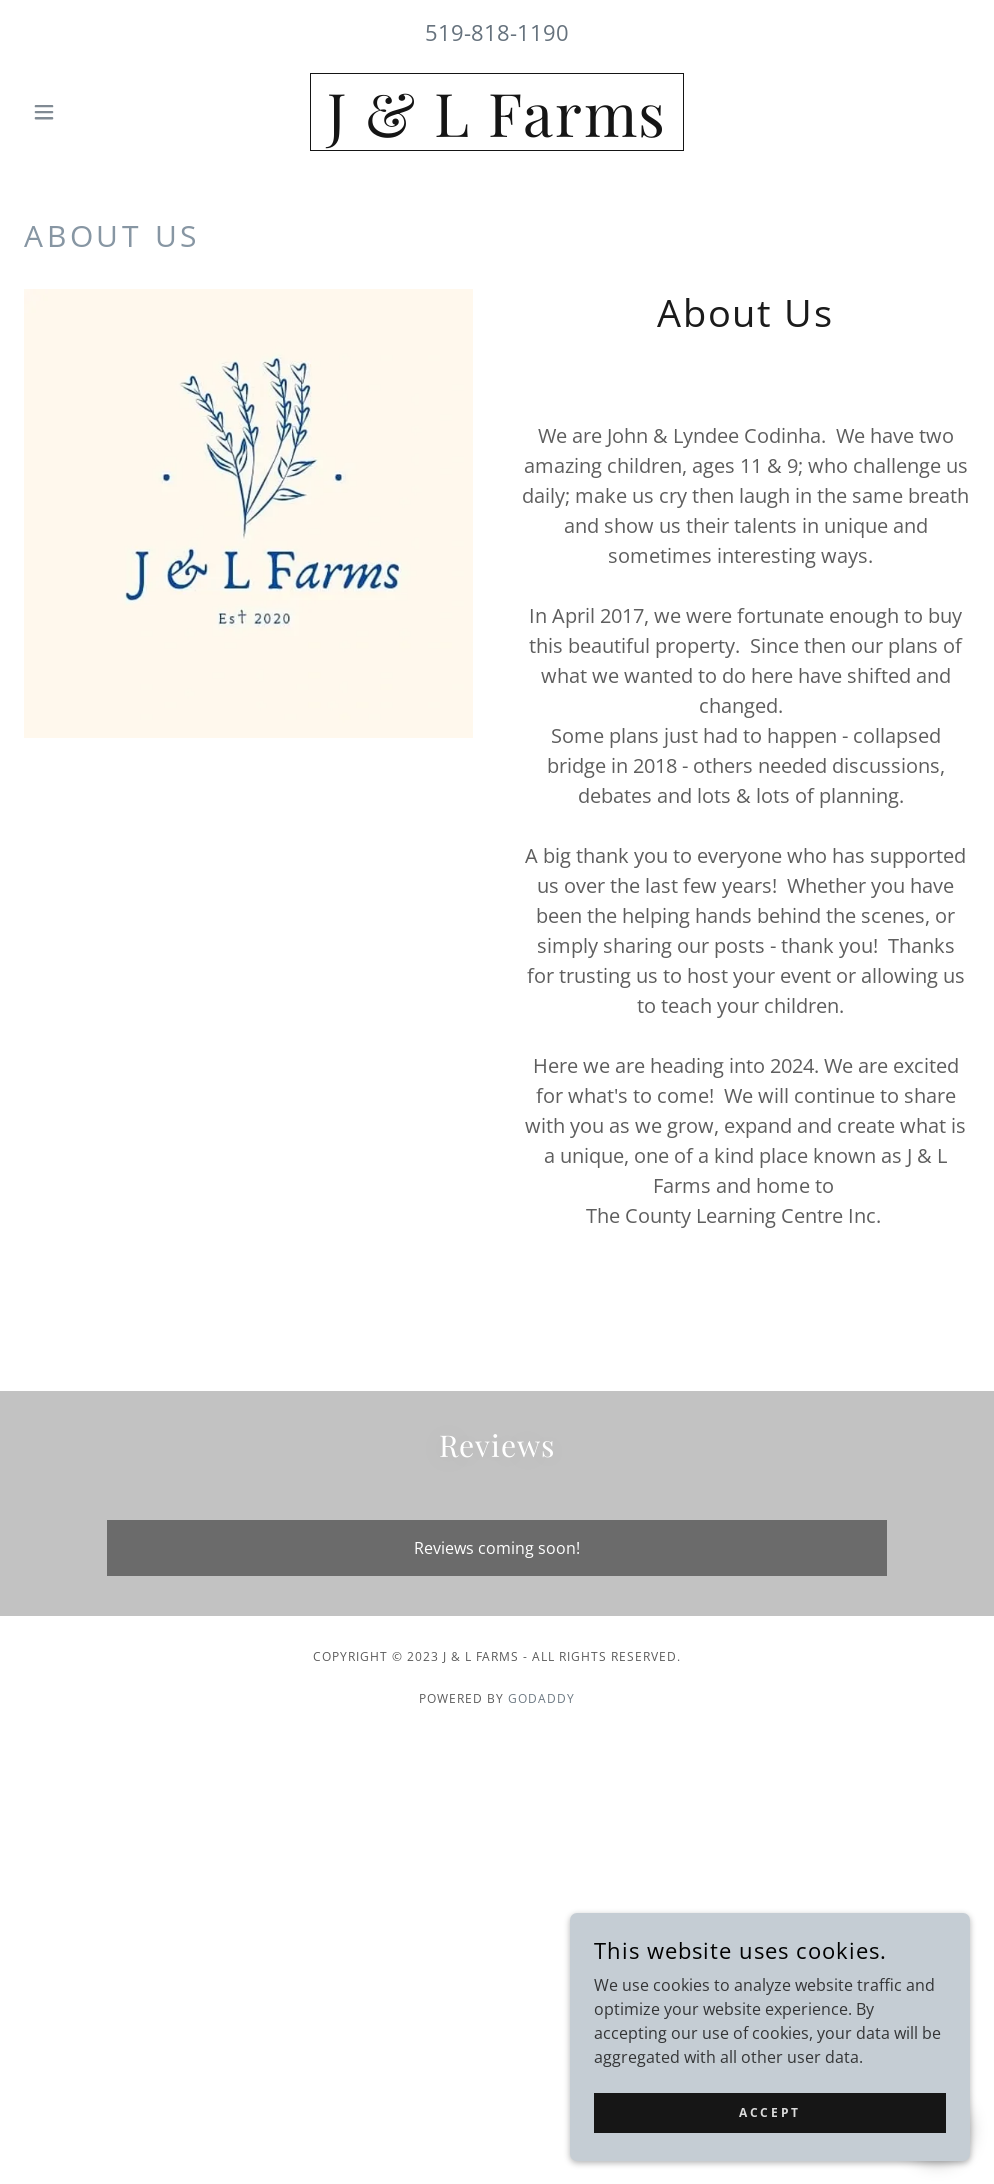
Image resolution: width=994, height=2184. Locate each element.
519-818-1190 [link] (497, 32)
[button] (95, 112)
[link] (497, 131)
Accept (769, 2112)
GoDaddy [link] (541, 1698)
